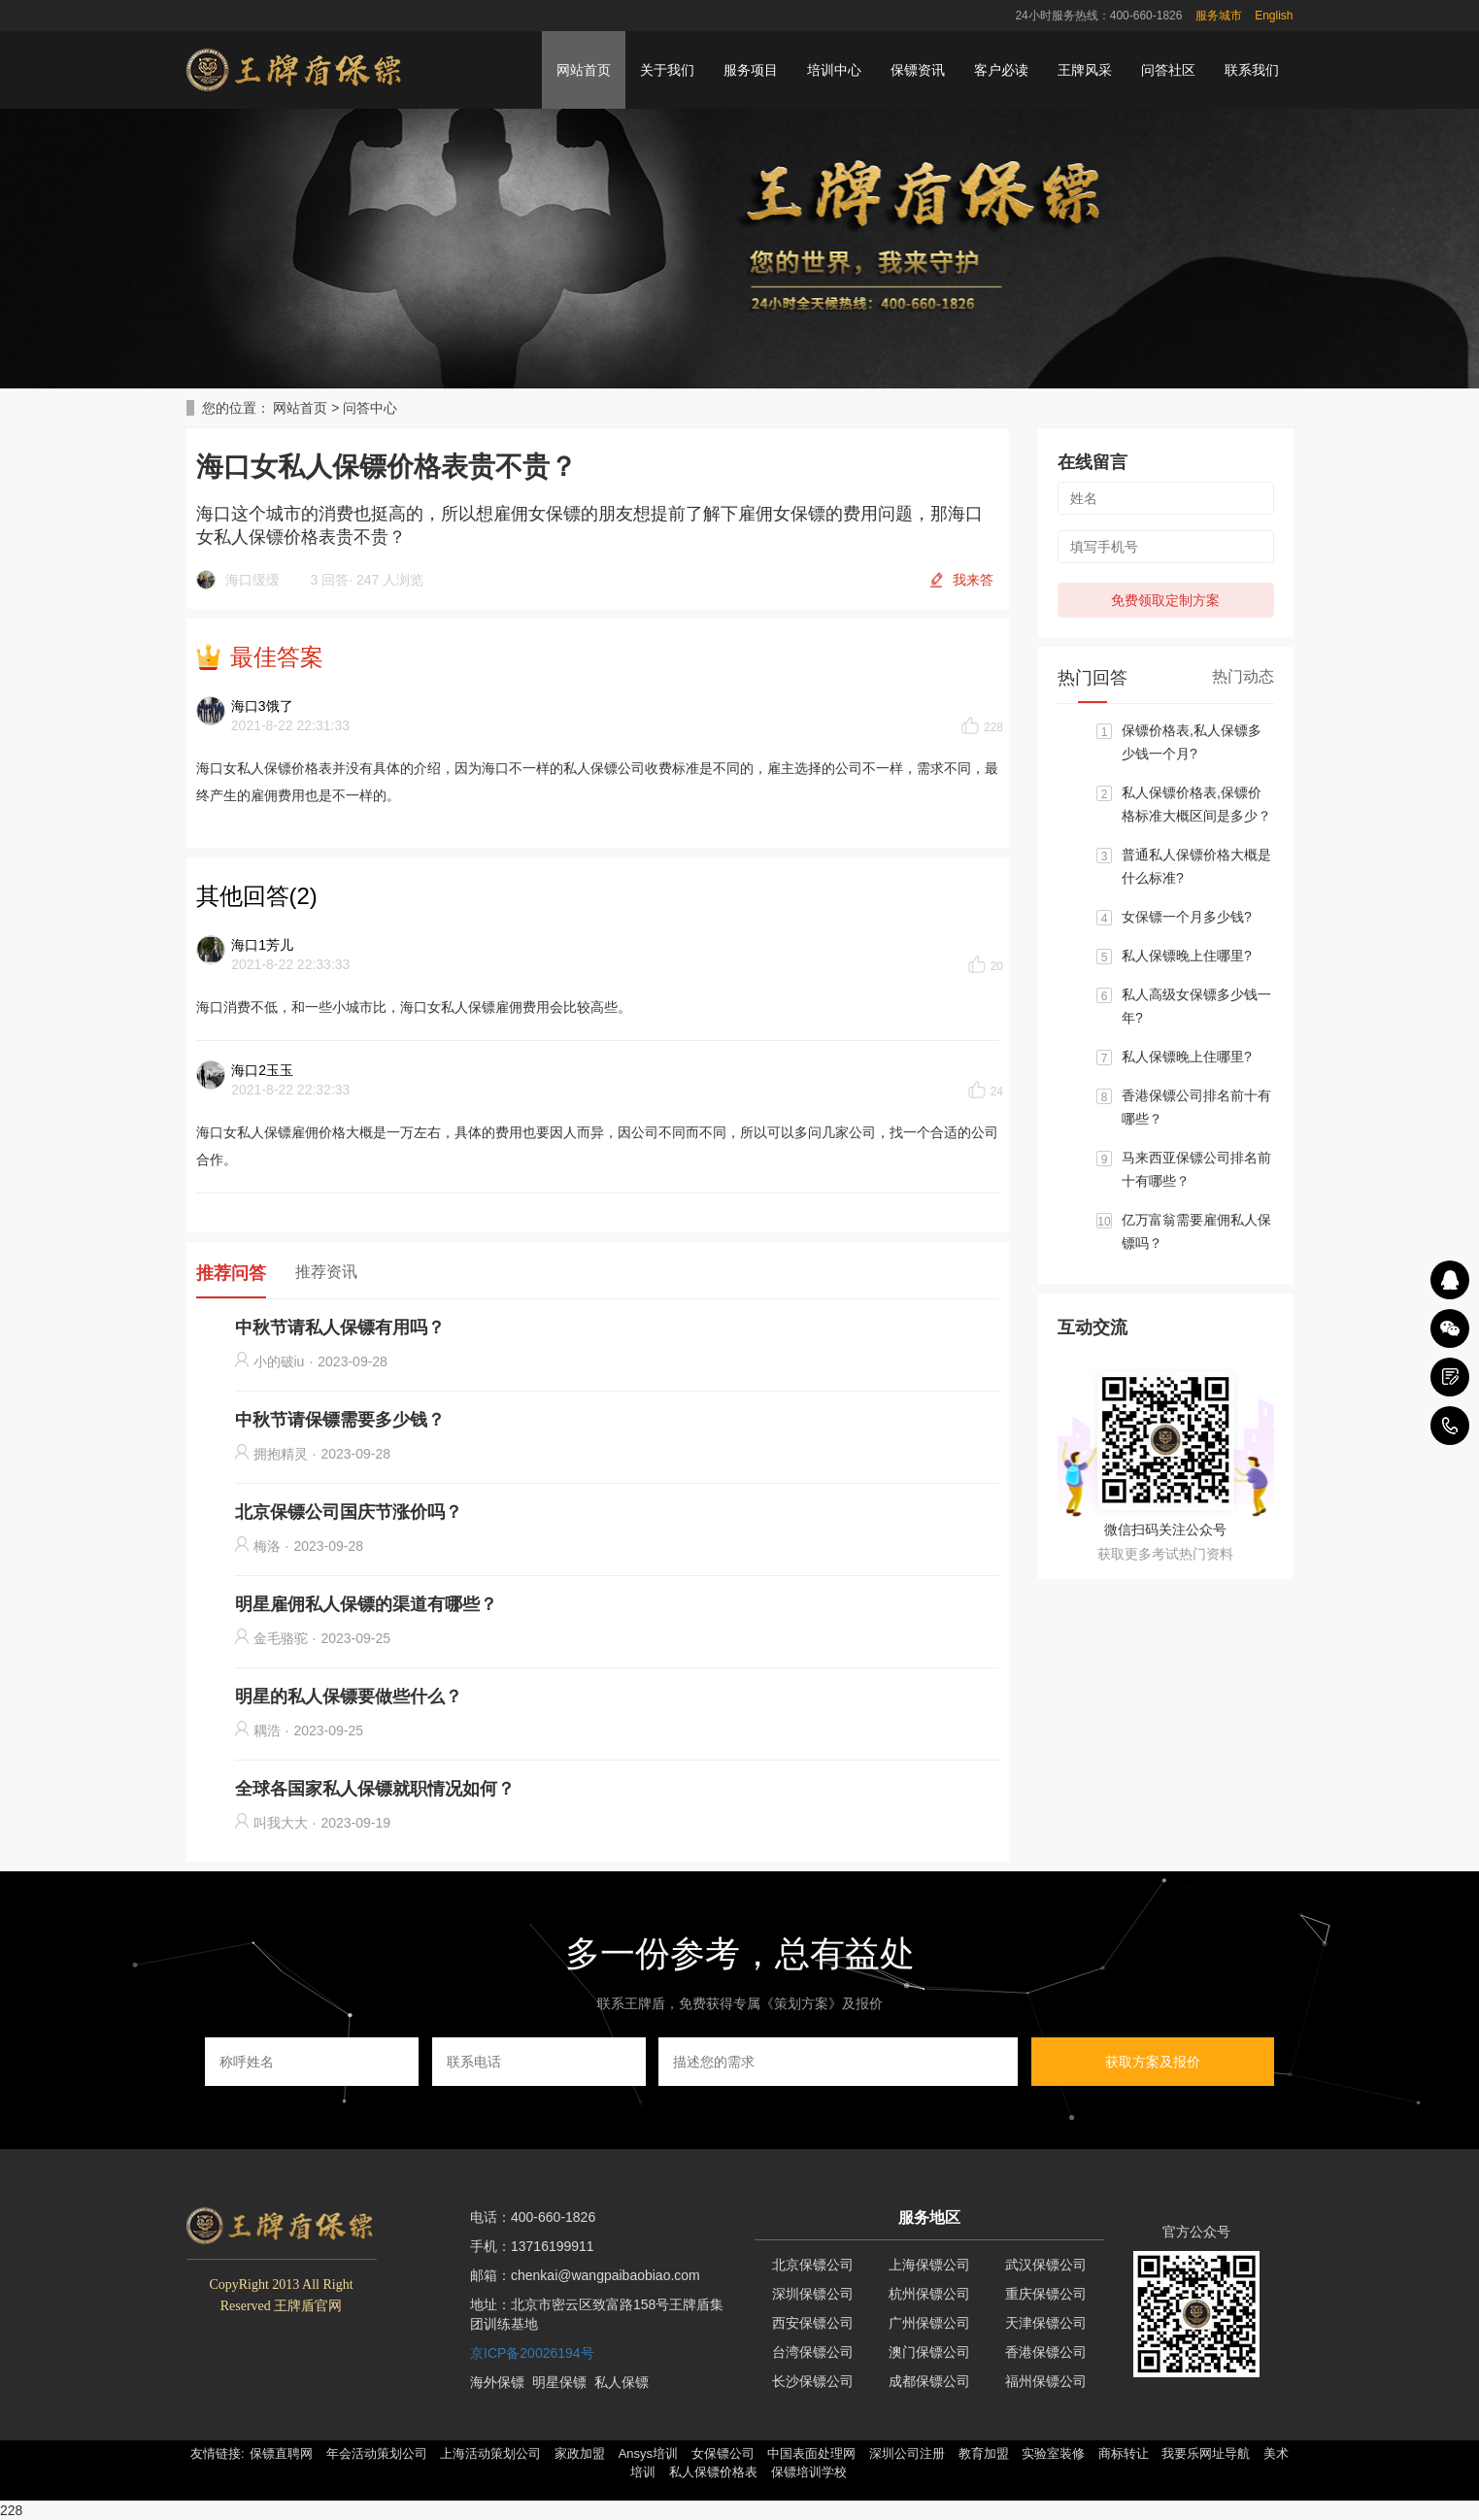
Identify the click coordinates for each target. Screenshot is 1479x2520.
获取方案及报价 (1152, 2061)
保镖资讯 (918, 70)
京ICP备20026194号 (532, 2353)
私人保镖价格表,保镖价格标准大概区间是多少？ (1196, 804)
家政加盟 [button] (580, 2453)
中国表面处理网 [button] (811, 2453)
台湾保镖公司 (813, 2352)
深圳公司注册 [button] (907, 2453)
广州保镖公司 (929, 2323)
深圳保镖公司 (813, 2294)
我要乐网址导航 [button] (1205, 2453)
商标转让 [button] (1123, 2453)
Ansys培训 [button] (648, 2453)
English (1274, 15)
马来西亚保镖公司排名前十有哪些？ (1196, 1169)
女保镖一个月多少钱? (1187, 916)
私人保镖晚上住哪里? (1187, 955)
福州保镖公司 (1046, 2381)
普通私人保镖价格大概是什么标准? (1196, 866)
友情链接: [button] (217, 2453)
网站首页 (583, 70)
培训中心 (834, 70)
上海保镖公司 (929, 2264)
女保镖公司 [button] (723, 2453)
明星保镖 (559, 2382)
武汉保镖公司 (1046, 2264)
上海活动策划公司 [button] (490, 2453)
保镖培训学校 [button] (809, 2472)
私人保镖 (621, 2382)
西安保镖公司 (813, 2323)
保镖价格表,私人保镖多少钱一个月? (1191, 741)
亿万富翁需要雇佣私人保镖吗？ (1196, 1231)
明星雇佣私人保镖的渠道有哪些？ (366, 1604)
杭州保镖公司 (929, 2294)
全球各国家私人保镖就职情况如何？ (375, 1789)
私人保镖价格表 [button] (713, 2472)
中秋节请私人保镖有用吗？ (340, 1327)
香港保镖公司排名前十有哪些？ (1196, 1107)
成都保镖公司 (929, 2381)
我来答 (973, 580)
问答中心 (370, 408)
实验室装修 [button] (1053, 2453)
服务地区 (929, 2217)
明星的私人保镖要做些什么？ (348, 1696)
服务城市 (1218, 15)
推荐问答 (231, 1273)
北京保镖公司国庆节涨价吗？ (348, 1512)
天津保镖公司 (1046, 2323)
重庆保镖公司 (1046, 2294)
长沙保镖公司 (813, 2381)
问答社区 (1168, 70)
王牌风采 (1085, 70)
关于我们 (667, 70)
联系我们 (1252, 70)
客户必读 (1001, 70)
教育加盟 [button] (983, 2453)
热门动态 (1243, 676)
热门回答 (1092, 678)
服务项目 (750, 70)
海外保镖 (497, 2382)
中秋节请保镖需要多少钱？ (340, 1419)
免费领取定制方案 (1165, 600)
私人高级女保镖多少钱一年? (1196, 1006)
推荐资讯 (326, 1271)
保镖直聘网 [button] (281, 2453)
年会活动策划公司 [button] (376, 2453)
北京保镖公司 (813, 2264)
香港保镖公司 (1046, 2352)
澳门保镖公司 (929, 2352)
